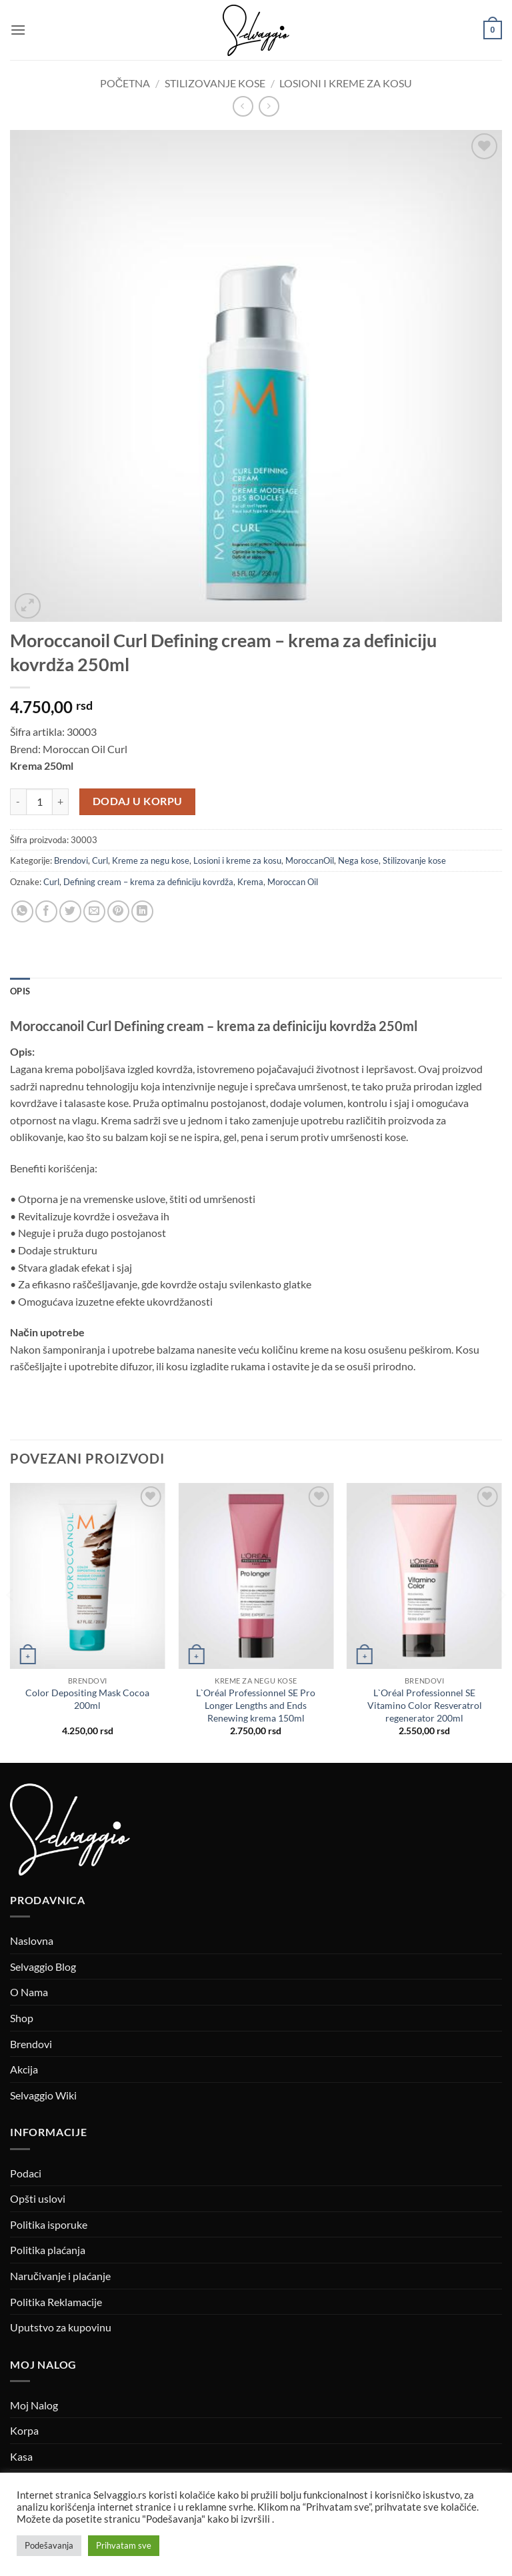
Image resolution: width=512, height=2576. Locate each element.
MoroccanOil (309, 860)
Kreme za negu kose (150, 860)
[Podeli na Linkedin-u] (142, 911)
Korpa (24, 2430)
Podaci (25, 2173)
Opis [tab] (20, 991)
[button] (18, 29)
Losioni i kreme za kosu (345, 83)
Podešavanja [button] (49, 2545)
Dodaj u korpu (138, 801)
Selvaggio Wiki (43, 2095)
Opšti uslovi (37, 2198)
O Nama (29, 1991)
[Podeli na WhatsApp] (22, 911)
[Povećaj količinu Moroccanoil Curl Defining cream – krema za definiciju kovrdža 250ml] (61, 801)
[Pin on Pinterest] (118, 911)
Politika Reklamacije (56, 2301)
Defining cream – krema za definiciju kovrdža (148, 881)
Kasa (21, 2456)
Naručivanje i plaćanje (60, 2275)
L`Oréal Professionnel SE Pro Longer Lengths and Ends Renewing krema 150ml (255, 1705)
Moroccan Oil (292, 881)
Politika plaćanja (47, 2249)
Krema (250, 881)
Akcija (24, 2069)
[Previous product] (269, 106)
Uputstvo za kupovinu (60, 2327)
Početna (125, 83)
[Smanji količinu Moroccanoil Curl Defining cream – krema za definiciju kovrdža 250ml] (18, 801)
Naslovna (31, 1940)
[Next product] (243, 106)
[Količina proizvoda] (39, 801)
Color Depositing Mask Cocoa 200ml (87, 1699)
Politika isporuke (48, 2224)
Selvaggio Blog (43, 1966)
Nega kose (358, 860)
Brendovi (71, 860)
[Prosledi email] (94, 911)
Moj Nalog (34, 2405)
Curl (100, 860)
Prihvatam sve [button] (123, 2545)
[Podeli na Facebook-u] (46, 911)
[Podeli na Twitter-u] (70, 911)
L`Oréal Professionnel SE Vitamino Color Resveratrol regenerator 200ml (424, 1705)
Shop (21, 2017)
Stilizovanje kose (215, 83)
